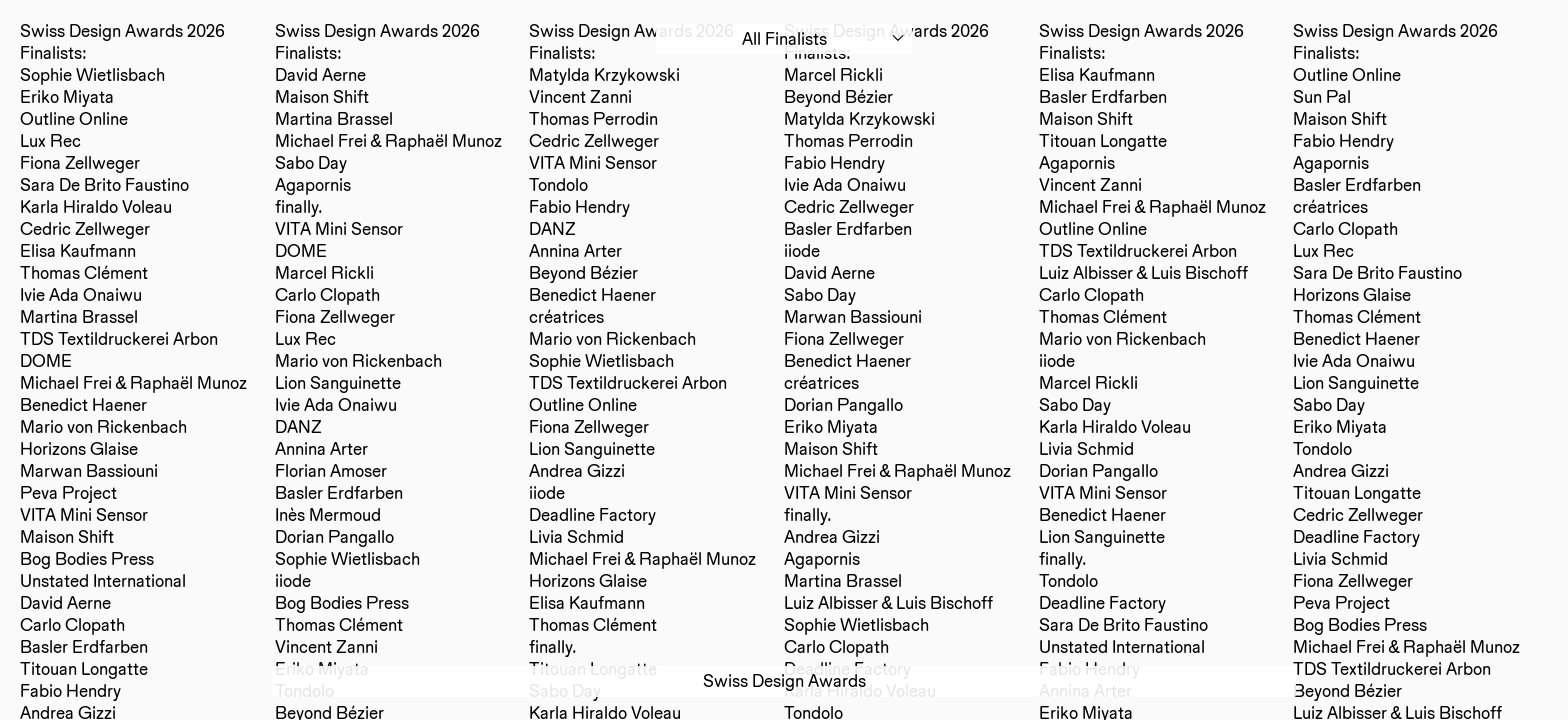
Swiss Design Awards (784, 680)
